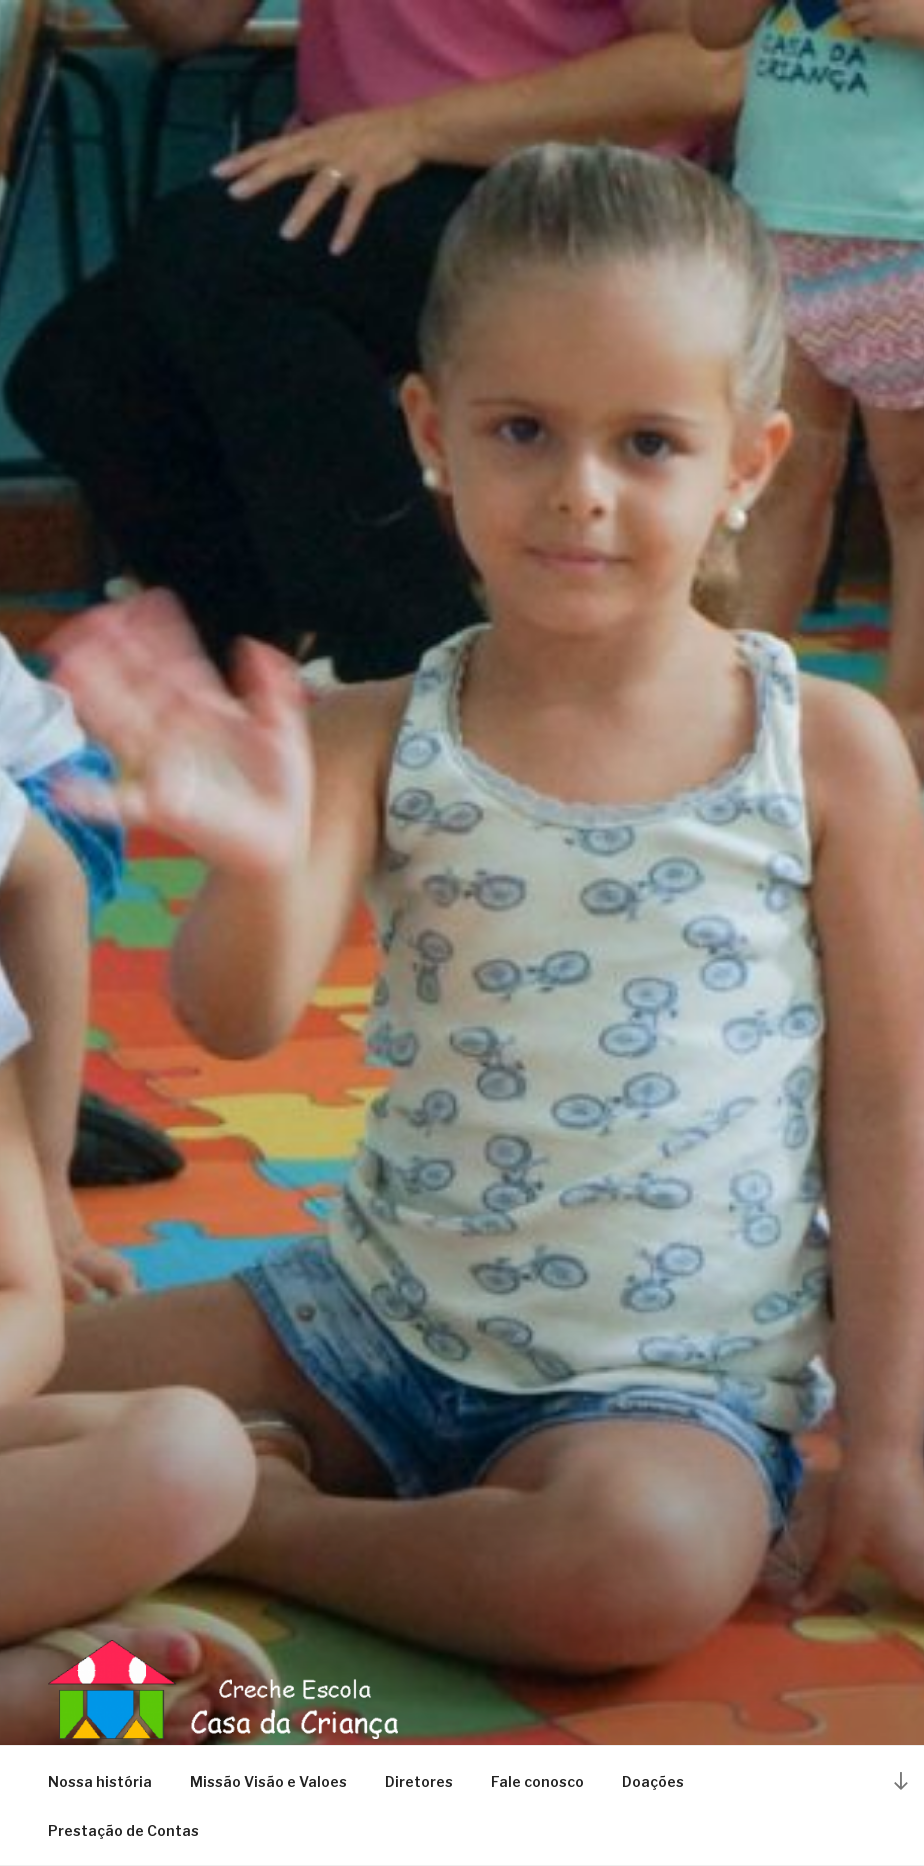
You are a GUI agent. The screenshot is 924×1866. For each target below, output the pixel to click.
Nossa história (100, 1781)
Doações (653, 1781)
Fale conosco (537, 1781)
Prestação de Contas (123, 1830)
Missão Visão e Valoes (268, 1781)
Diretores (419, 1781)
